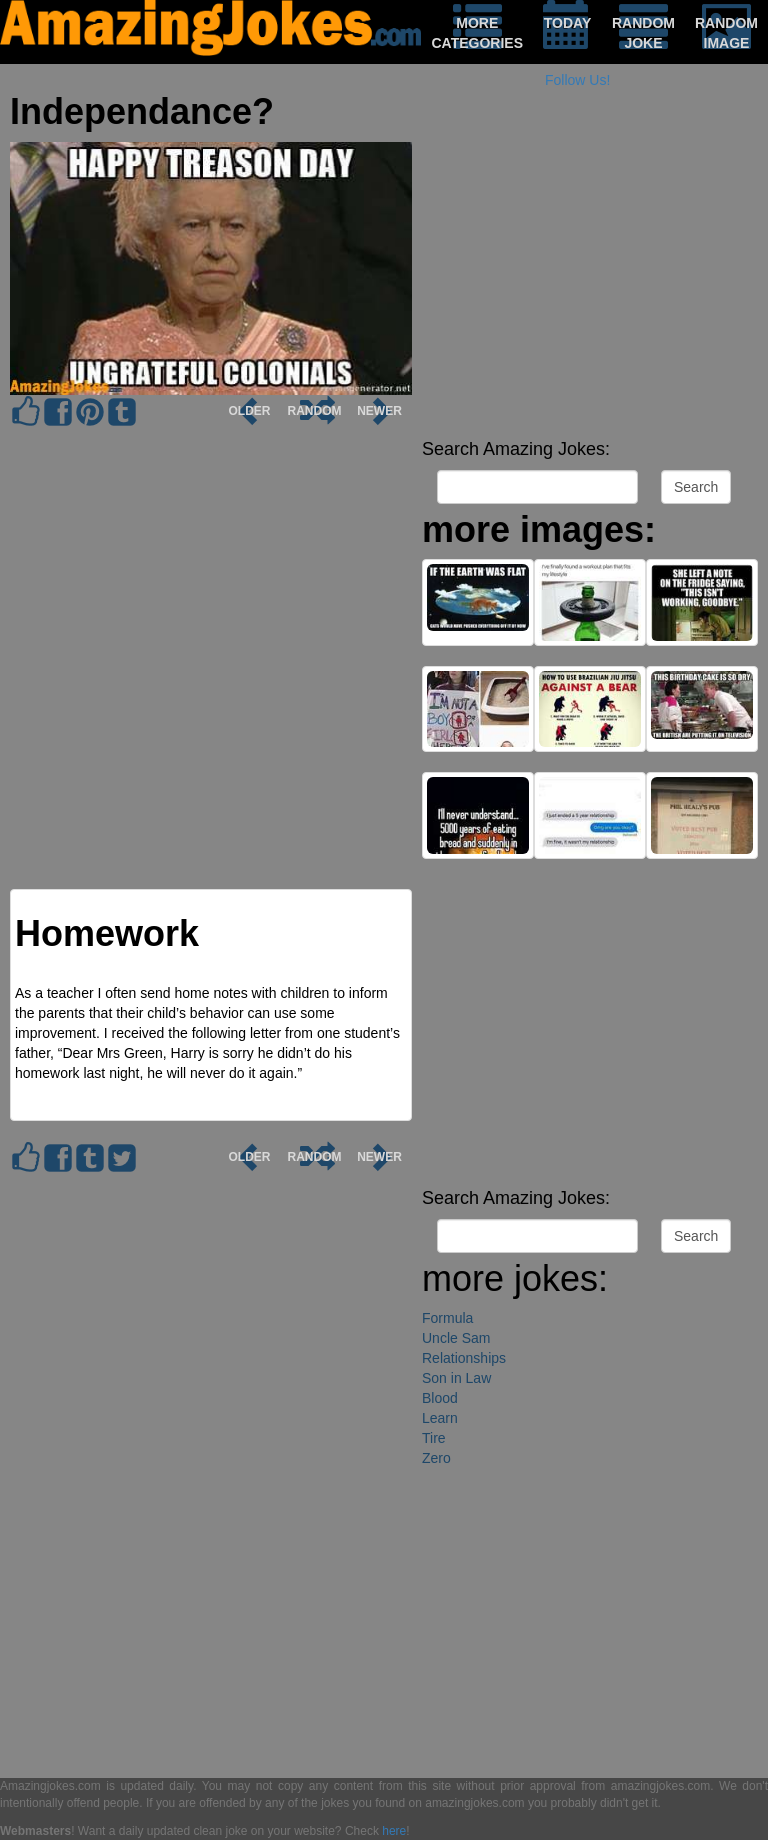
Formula (447, 1318)
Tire (434, 1438)
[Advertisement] (590, 290)
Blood (440, 1398)
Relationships (464, 1358)
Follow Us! (577, 80)
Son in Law (456, 1378)
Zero (436, 1458)
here (394, 1831)
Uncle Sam (456, 1338)
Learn (440, 1418)
